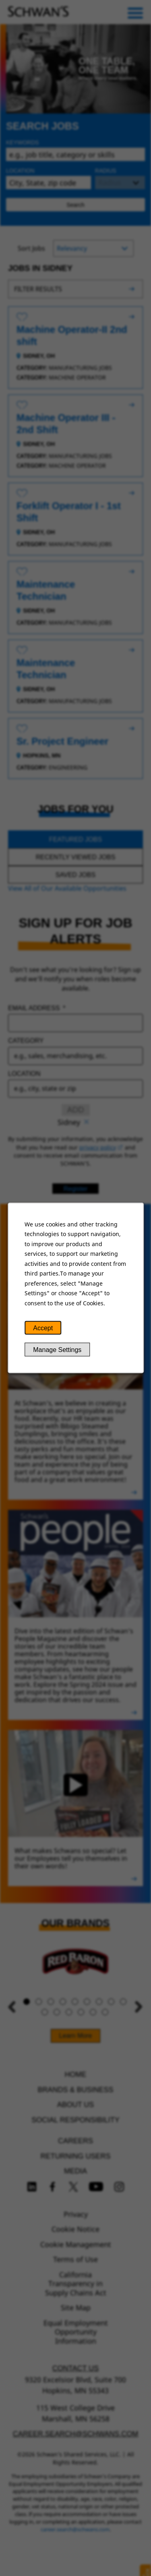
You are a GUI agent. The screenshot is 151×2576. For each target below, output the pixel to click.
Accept (43, 1328)
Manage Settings (57, 1349)
